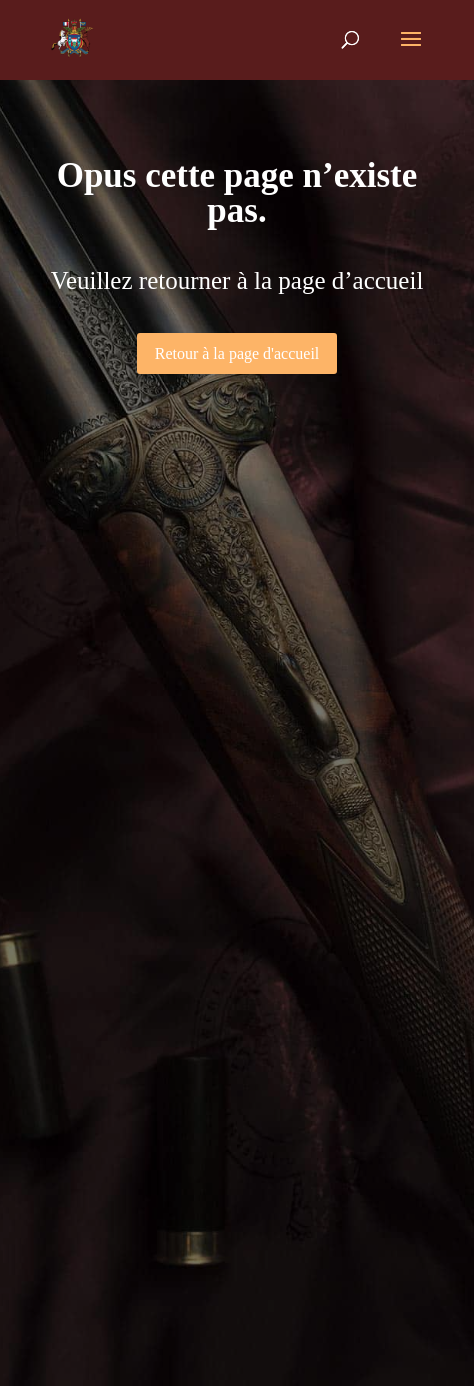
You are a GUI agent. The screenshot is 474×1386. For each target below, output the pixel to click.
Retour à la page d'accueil (237, 353)
